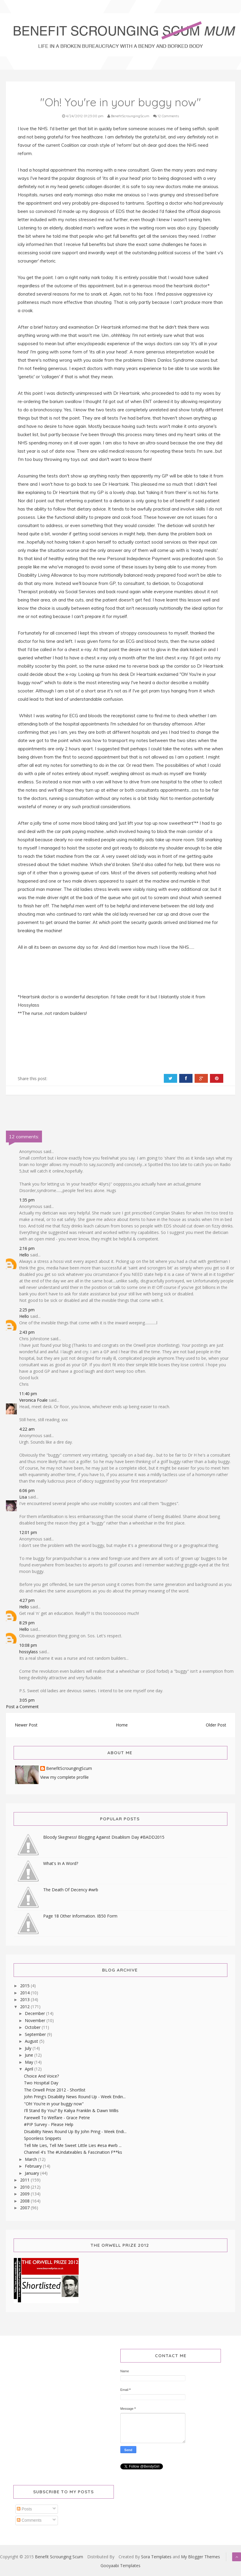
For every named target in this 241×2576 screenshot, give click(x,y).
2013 (25, 1999)
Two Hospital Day (41, 2083)
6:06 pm (27, 1490)
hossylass (28, 1651)
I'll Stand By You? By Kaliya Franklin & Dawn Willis (71, 2110)
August (32, 2041)
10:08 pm (28, 1645)
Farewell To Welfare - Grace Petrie (57, 2117)
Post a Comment (22, 1706)
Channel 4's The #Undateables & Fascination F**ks (73, 2152)
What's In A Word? (60, 1863)
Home (122, 1725)
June (29, 2055)
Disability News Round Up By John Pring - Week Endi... (75, 2131)
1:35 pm (27, 1200)
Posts (24, 2509)
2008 (25, 2201)
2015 (25, 1985)
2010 (25, 2187)
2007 (25, 2207)
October (33, 2027)
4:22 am (27, 1429)
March (31, 2159)
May (29, 2062)
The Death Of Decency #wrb (70, 1889)
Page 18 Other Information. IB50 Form (80, 1916)
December (35, 2013)
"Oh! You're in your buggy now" (54, 2104)
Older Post (216, 1725)
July (29, 2048)
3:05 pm (27, 1700)
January (32, 2173)
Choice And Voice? (41, 2076)
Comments (29, 2520)
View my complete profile (64, 1777)
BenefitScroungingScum (69, 1768)
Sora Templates (156, 2556)
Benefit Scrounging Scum (59, 2556)
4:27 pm (27, 1600)
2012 (25, 2006)
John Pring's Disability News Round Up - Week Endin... (75, 2096)
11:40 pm (28, 1393)
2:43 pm (27, 1332)
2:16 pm (27, 1248)
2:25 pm (27, 1310)
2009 (25, 2194)
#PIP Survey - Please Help (48, 2124)
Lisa (23, 1497)
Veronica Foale (33, 1400)
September (36, 2034)
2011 (25, 2180)
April (29, 2069)
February (34, 2166)
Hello (24, 1255)
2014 (25, 1992)
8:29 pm (27, 1623)
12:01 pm (28, 1532)
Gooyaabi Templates (120, 2565)
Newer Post (26, 1725)
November (35, 2020)
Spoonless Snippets (42, 2138)
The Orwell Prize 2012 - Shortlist (54, 2090)
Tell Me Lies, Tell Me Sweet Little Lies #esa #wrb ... (73, 2145)
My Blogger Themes (200, 2556)
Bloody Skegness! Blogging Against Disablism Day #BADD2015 (103, 1837)
